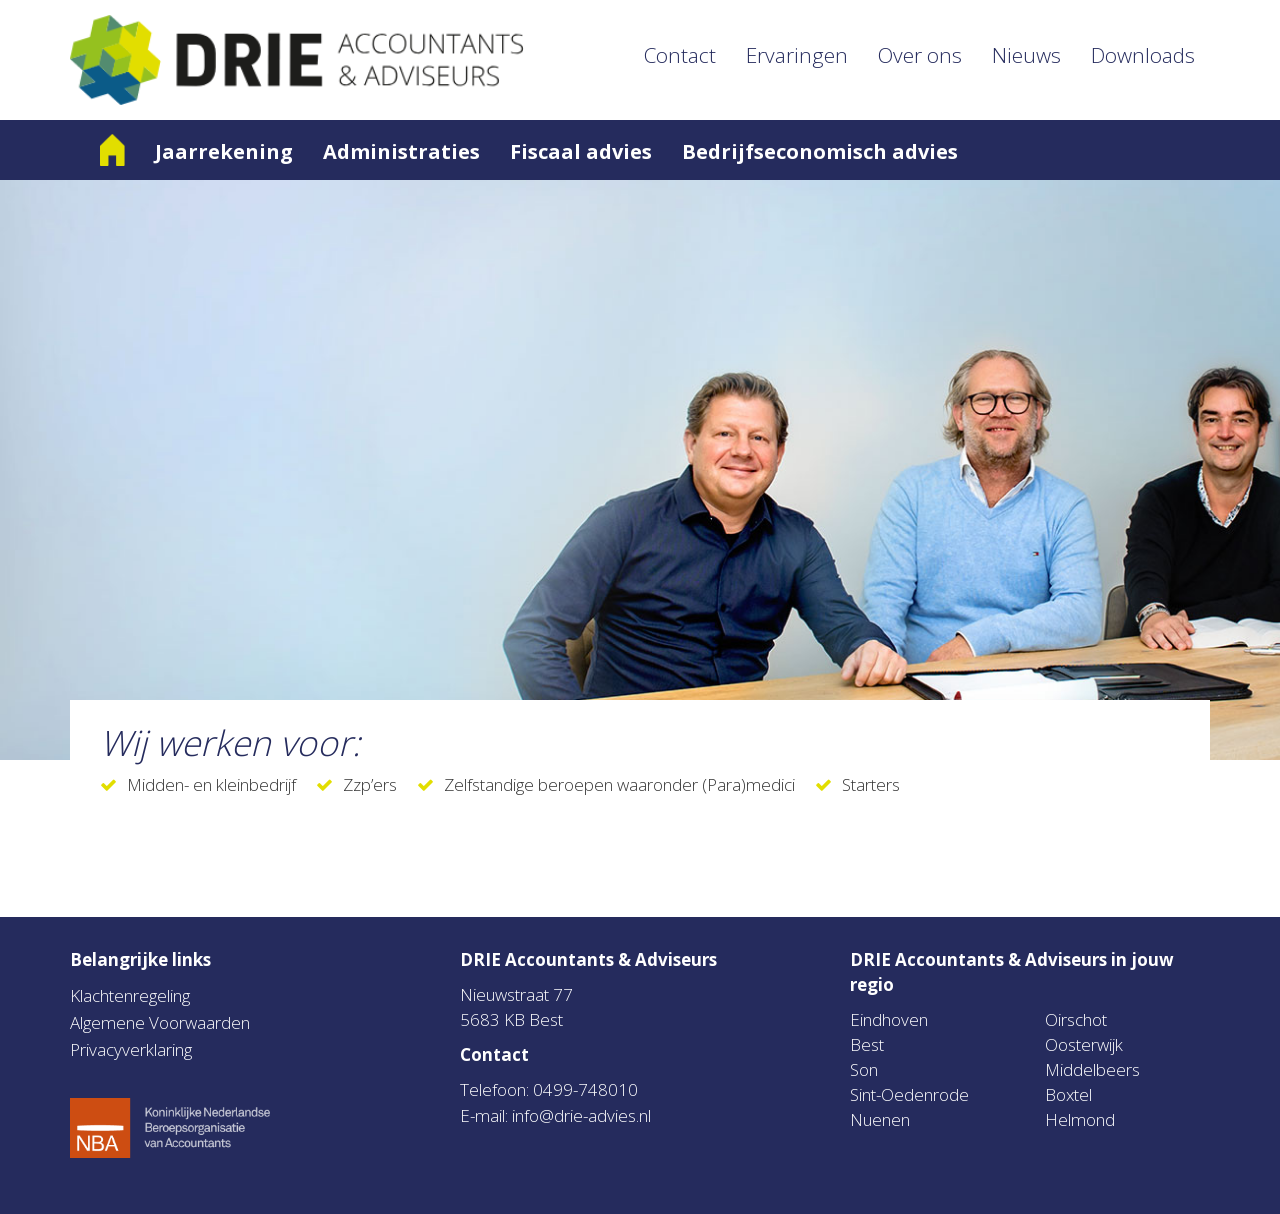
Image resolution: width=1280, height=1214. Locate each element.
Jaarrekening (224, 151)
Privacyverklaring (131, 1049)
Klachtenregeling (130, 995)
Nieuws (1026, 55)
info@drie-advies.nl (581, 1115)
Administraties (401, 151)
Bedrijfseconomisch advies (820, 151)
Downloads (1143, 55)
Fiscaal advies (581, 151)
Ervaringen (797, 55)
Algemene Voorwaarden (160, 1022)
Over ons (920, 55)
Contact (680, 55)
